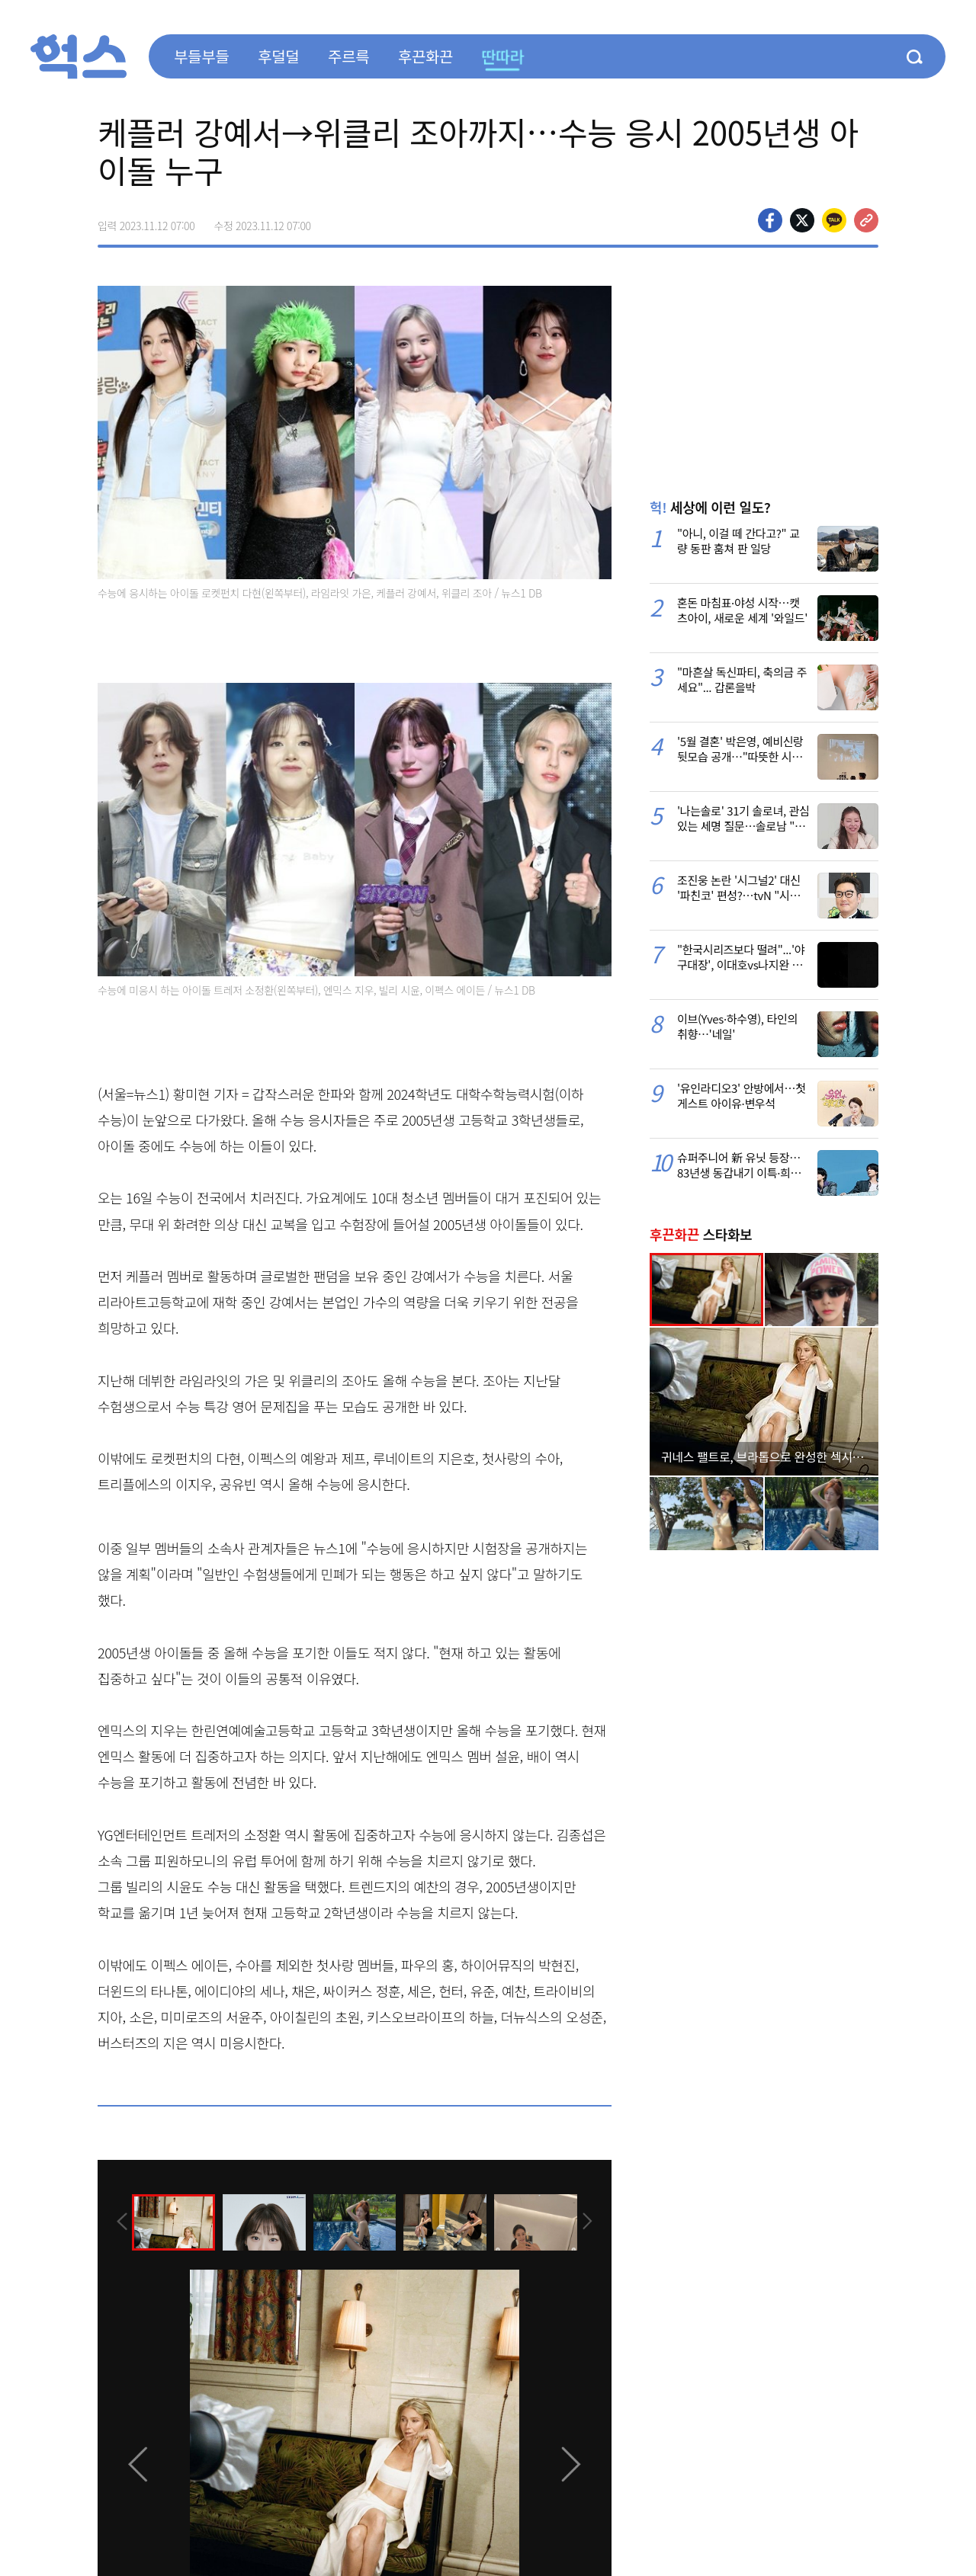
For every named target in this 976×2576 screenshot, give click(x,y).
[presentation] (118, 2221)
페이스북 (770, 220)
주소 (866, 220)
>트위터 (802, 220)
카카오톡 (834, 220)
